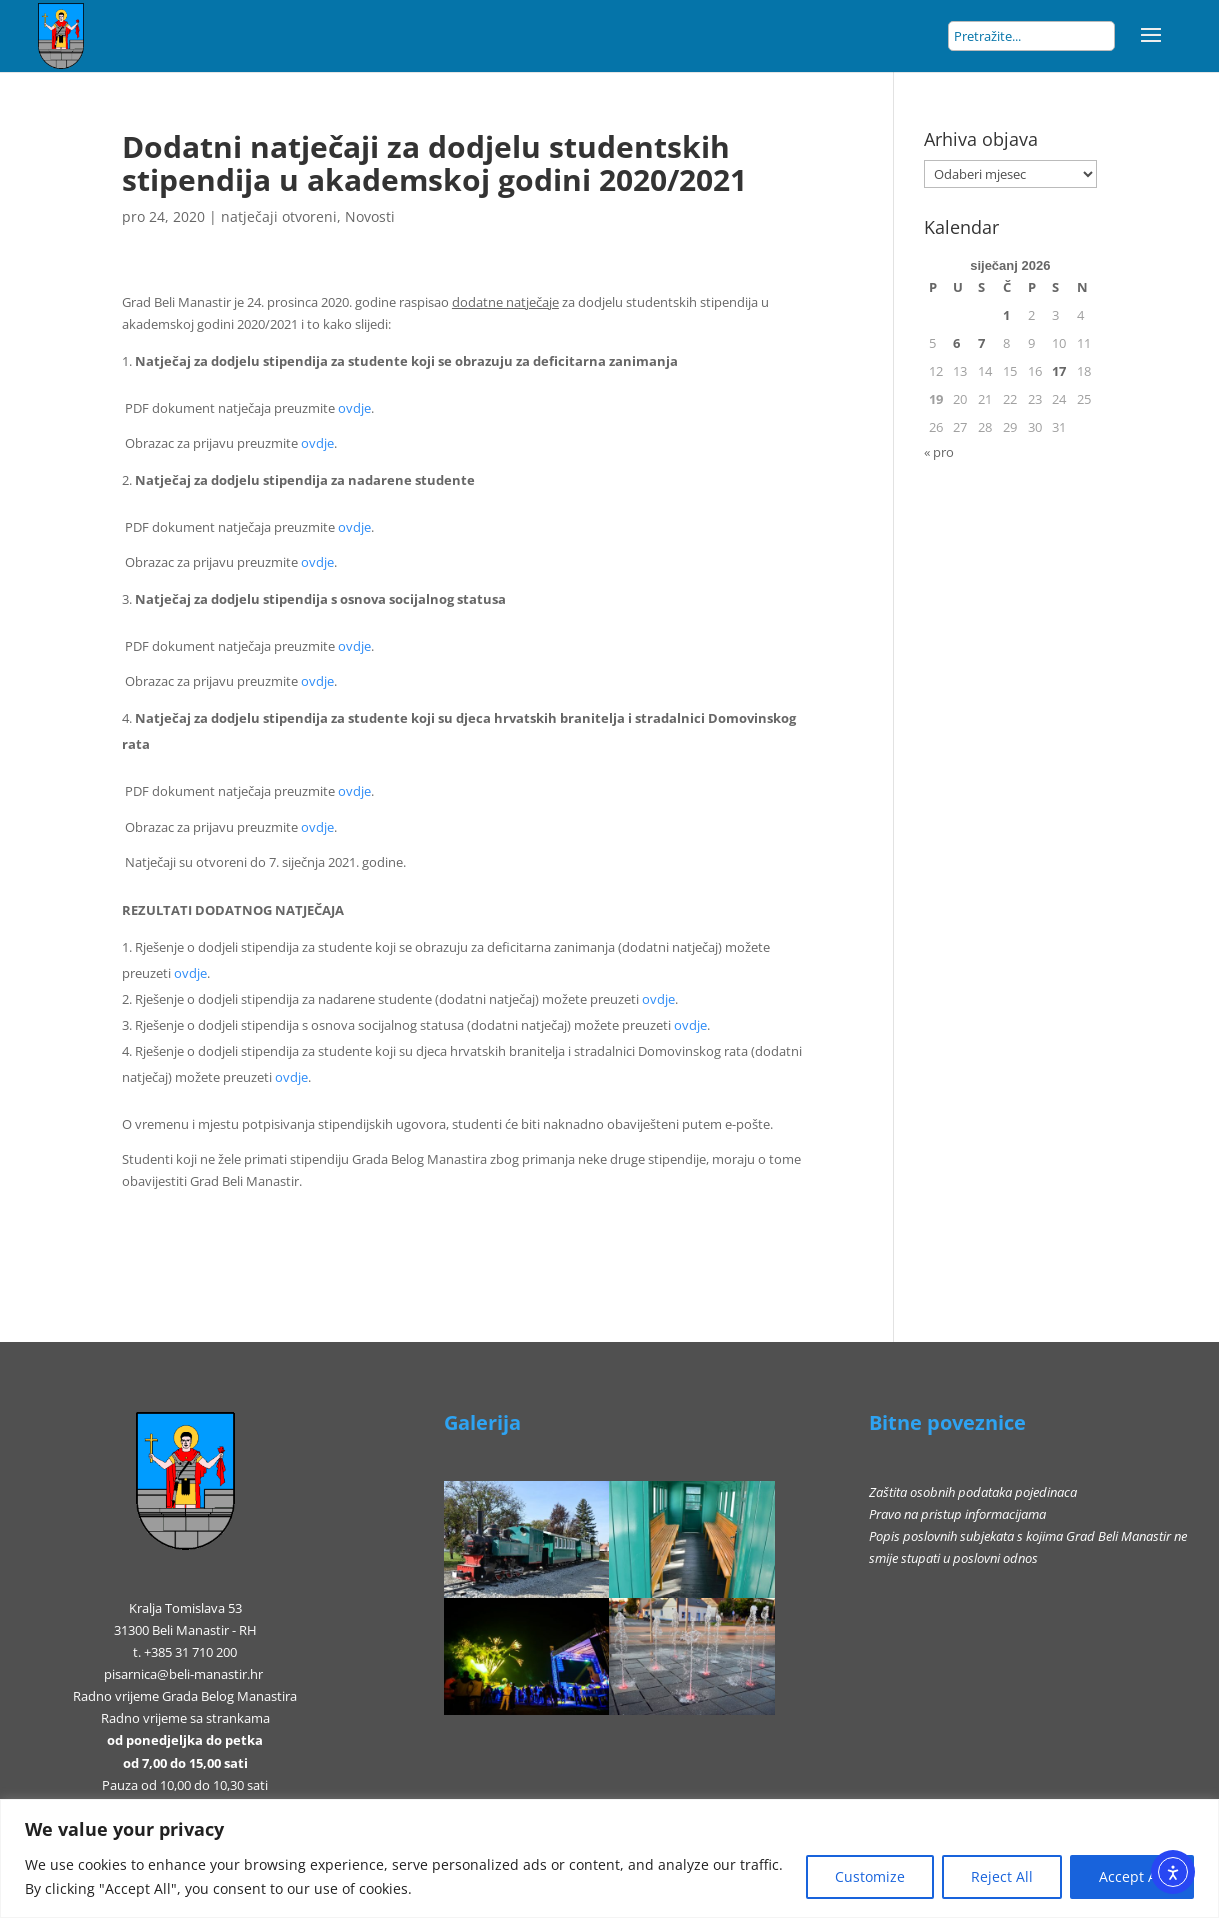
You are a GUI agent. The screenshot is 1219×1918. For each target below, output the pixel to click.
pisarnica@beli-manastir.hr (183, 1674)
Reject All (1002, 1876)
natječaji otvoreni (279, 216)
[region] (609, 1858)
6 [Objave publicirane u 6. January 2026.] (956, 343)
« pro (939, 452)
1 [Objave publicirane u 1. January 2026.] (1006, 315)
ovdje (354, 408)
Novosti (370, 216)
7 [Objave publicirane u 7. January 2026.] (981, 343)
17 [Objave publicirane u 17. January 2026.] (1059, 371)
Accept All (1132, 1876)
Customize (870, 1876)
